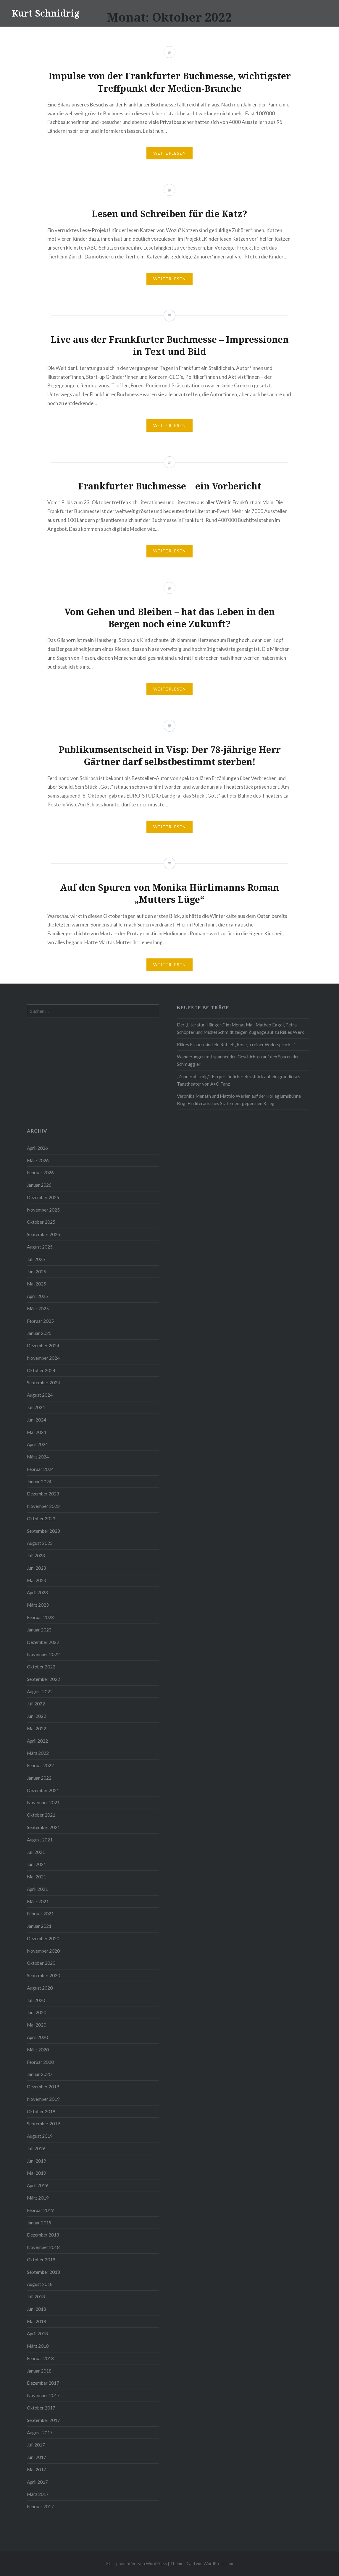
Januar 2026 (39, 1185)
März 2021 (38, 1901)
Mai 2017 (36, 2469)
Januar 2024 (39, 1481)
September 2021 (43, 1827)
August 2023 (40, 1543)
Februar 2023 (40, 1617)
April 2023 (37, 1592)
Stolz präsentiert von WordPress (136, 2563)
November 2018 (43, 2247)
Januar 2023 (39, 1629)
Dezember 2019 (43, 2086)
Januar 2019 (39, 2222)
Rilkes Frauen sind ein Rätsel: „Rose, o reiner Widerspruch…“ (236, 1044)
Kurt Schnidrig (46, 13)
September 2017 (43, 2420)
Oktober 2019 (41, 2111)
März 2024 (38, 1456)
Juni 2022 (36, 1716)
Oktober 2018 (41, 2259)
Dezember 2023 (43, 1493)
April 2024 (37, 1444)
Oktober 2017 (41, 2407)
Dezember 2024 (43, 1345)
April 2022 (37, 1741)
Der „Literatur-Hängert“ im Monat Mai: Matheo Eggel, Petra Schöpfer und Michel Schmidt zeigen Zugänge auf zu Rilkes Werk (240, 1028)
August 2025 (40, 1246)
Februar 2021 (40, 1913)
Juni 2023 (36, 1568)
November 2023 (43, 1506)
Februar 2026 (40, 1172)
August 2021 (40, 1839)
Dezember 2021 (43, 1790)
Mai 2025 (36, 1283)
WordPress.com (218, 2563)
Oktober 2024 (41, 1370)
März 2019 (38, 2197)
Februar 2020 (40, 2062)
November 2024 (43, 1358)
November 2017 (43, 2395)
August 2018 (40, 2284)
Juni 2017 (36, 2457)
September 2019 (43, 2123)
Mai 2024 (36, 1432)
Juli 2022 (36, 1703)
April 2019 (37, 2185)
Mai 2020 (36, 2024)
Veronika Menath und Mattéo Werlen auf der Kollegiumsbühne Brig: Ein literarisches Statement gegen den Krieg (239, 1099)
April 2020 (37, 2037)
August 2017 (40, 2432)
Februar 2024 (40, 1469)
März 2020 (38, 2049)
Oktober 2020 (41, 1963)
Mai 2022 (36, 1728)
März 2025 (38, 1308)
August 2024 (40, 1395)
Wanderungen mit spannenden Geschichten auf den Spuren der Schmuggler (238, 1060)
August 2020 (40, 1987)
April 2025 (37, 1296)
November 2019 (43, 2099)
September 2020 (43, 1975)
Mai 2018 (36, 2321)
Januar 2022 (39, 1778)
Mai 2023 (36, 1580)
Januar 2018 (39, 2370)
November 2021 (43, 1802)
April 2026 (37, 1148)
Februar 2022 (40, 1765)
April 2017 (37, 2482)
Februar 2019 (40, 2210)
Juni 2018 (36, 2309)
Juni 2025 (36, 1271)
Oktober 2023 (41, 1518)
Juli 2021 (36, 1852)
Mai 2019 (36, 2173)
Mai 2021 (36, 1876)
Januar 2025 (39, 1333)
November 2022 (43, 1654)
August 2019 (40, 2136)
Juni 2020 (36, 2012)
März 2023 (38, 1605)
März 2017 (38, 2494)
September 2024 (43, 1382)
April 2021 (37, 1889)
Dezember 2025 (43, 1197)
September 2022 (43, 1679)
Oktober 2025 (41, 1222)
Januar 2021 (39, 1926)
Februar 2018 (40, 2358)
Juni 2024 (36, 1419)
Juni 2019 (36, 2160)
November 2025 (43, 1209)
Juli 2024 (36, 1407)
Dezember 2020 (43, 1938)
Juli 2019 (36, 2148)
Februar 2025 (40, 1321)
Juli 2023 (36, 1555)
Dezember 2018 (43, 2234)
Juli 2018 (36, 2296)
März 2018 (38, 2346)
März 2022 (38, 1753)
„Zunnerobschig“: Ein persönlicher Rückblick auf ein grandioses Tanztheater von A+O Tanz (238, 1080)
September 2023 (43, 1531)
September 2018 (43, 2272)
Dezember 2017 (43, 2383)
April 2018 (37, 2333)
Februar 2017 (40, 2506)
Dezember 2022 (43, 1642)
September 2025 (43, 1234)
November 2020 (43, 1951)
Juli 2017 (36, 2444)
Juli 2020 (36, 2000)
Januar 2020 (39, 2074)
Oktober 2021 (41, 1814)
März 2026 (38, 1160)
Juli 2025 (36, 1259)
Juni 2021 (36, 1864)
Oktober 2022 (41, 1666)
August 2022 (40, 1691)
